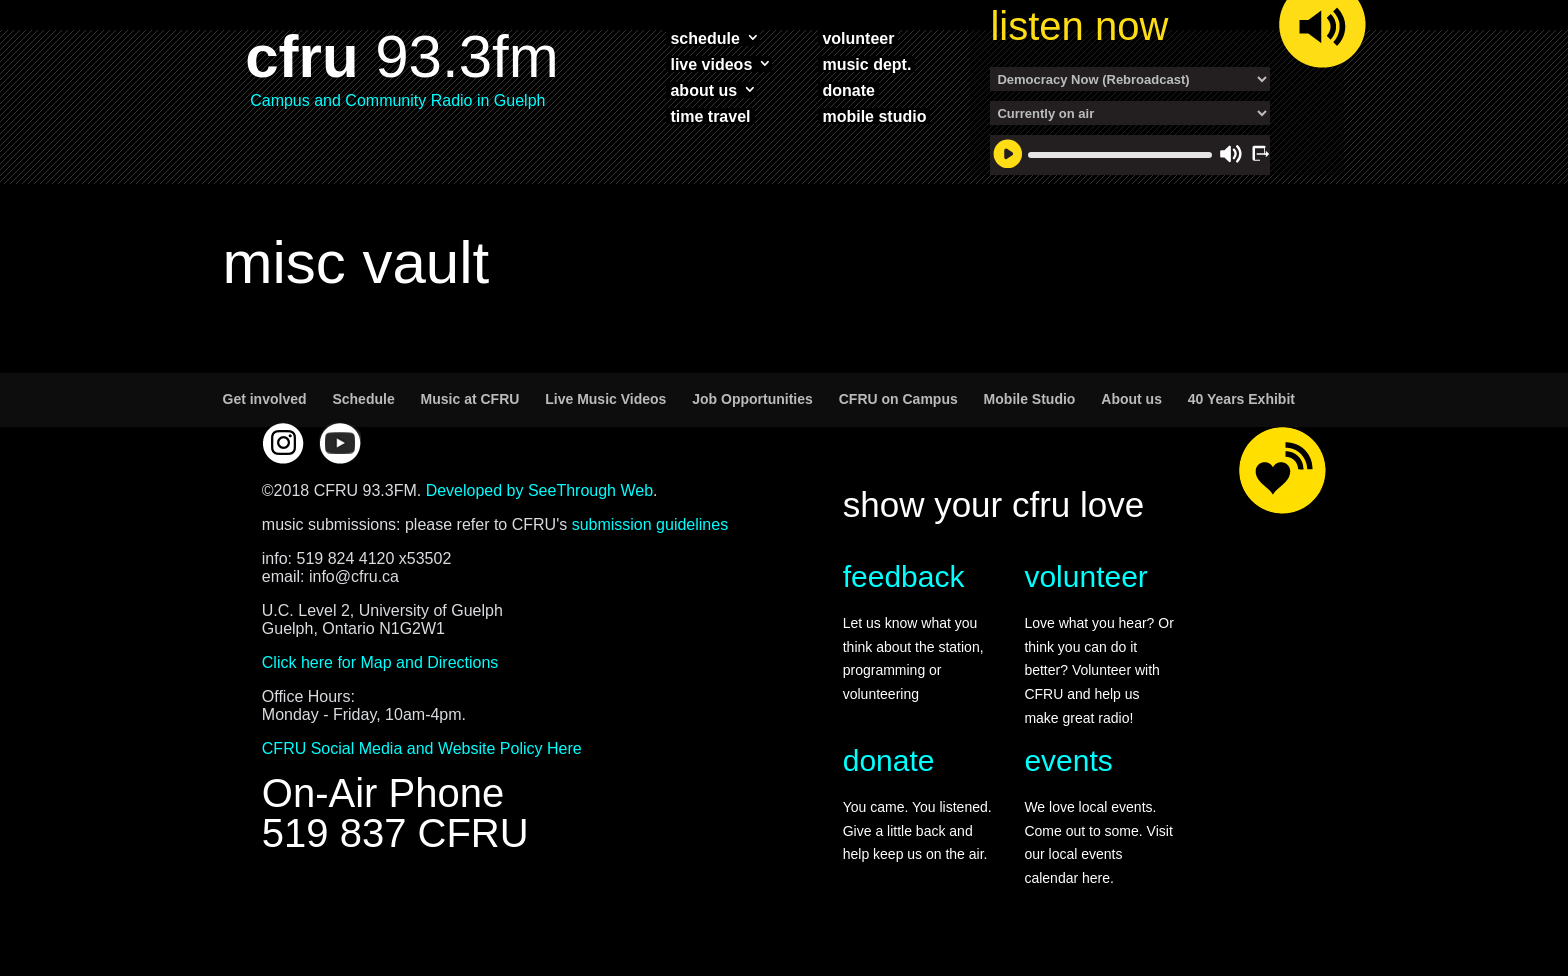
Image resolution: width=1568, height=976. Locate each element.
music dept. (866, 64)
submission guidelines (650, 524)
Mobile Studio (1030, 399)
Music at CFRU (470, 399)
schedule (704, 38)
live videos (711, 64)
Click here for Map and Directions (380, 662)
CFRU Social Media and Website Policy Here (422, 748)
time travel (710, 116)
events (1068, 760)
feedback (904, 576)
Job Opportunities (752, 399)
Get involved (265, 399)
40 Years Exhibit (1241, 399)
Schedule (363, 399)
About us (1131, 399)
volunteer (858, 38)
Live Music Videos (605, 399)
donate (848, 90)
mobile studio (874, 116)
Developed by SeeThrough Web (539, 490)
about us (703, 90)
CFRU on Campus (898, 399)
